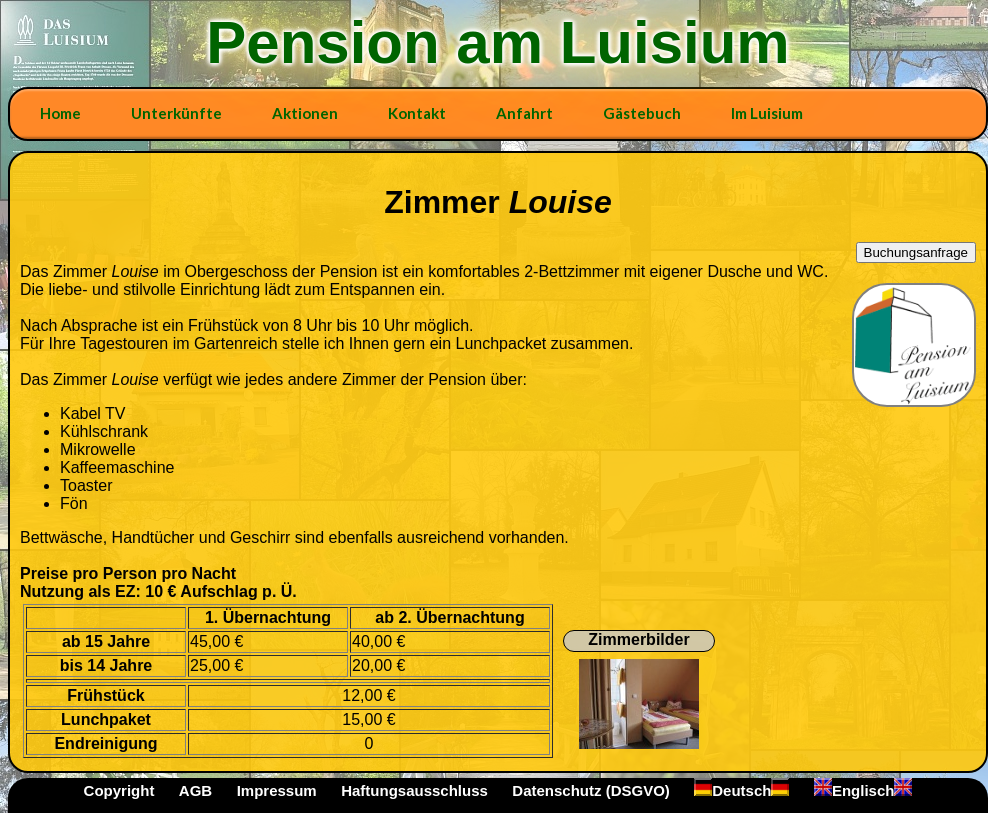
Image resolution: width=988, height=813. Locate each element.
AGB (195, 790)
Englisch (863, 790)
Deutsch (741, 790)
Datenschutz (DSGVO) (591, 790)
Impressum (277, 790)
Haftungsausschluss (414, 790)
